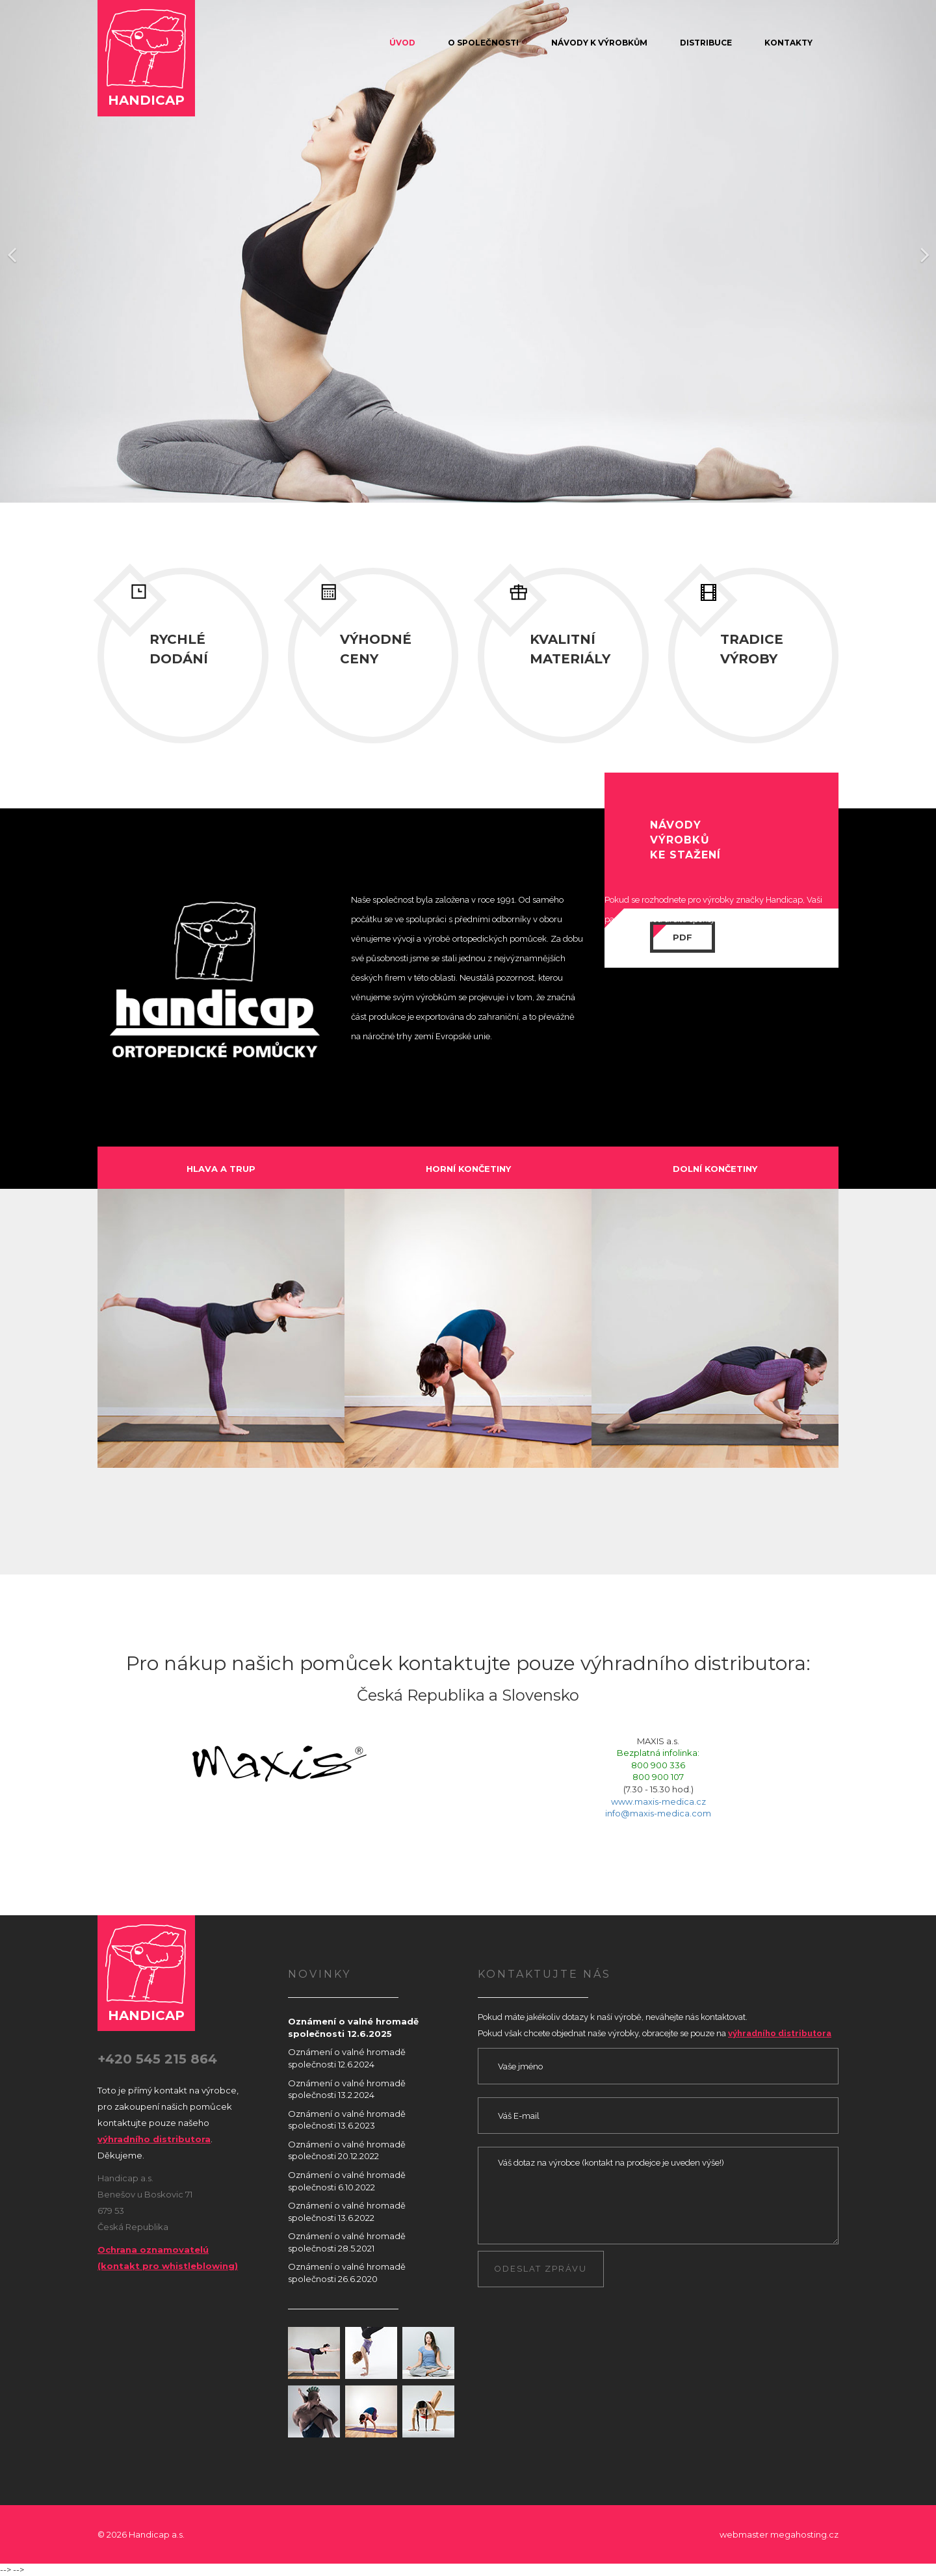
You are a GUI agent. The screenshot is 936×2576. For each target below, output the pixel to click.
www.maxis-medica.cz (658, 1801)
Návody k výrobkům (599, 42)
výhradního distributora (154, 2139)
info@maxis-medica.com (658, 1813)
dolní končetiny (715, 1168)
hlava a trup (221, 1168)
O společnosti (483, 42)
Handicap (146, 57)
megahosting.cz (804, 2534)
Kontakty (788, 42)
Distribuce (706, 42)
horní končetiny (468, 1168)
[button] (11, 252)
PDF (682, 937)
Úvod (402, 42)
